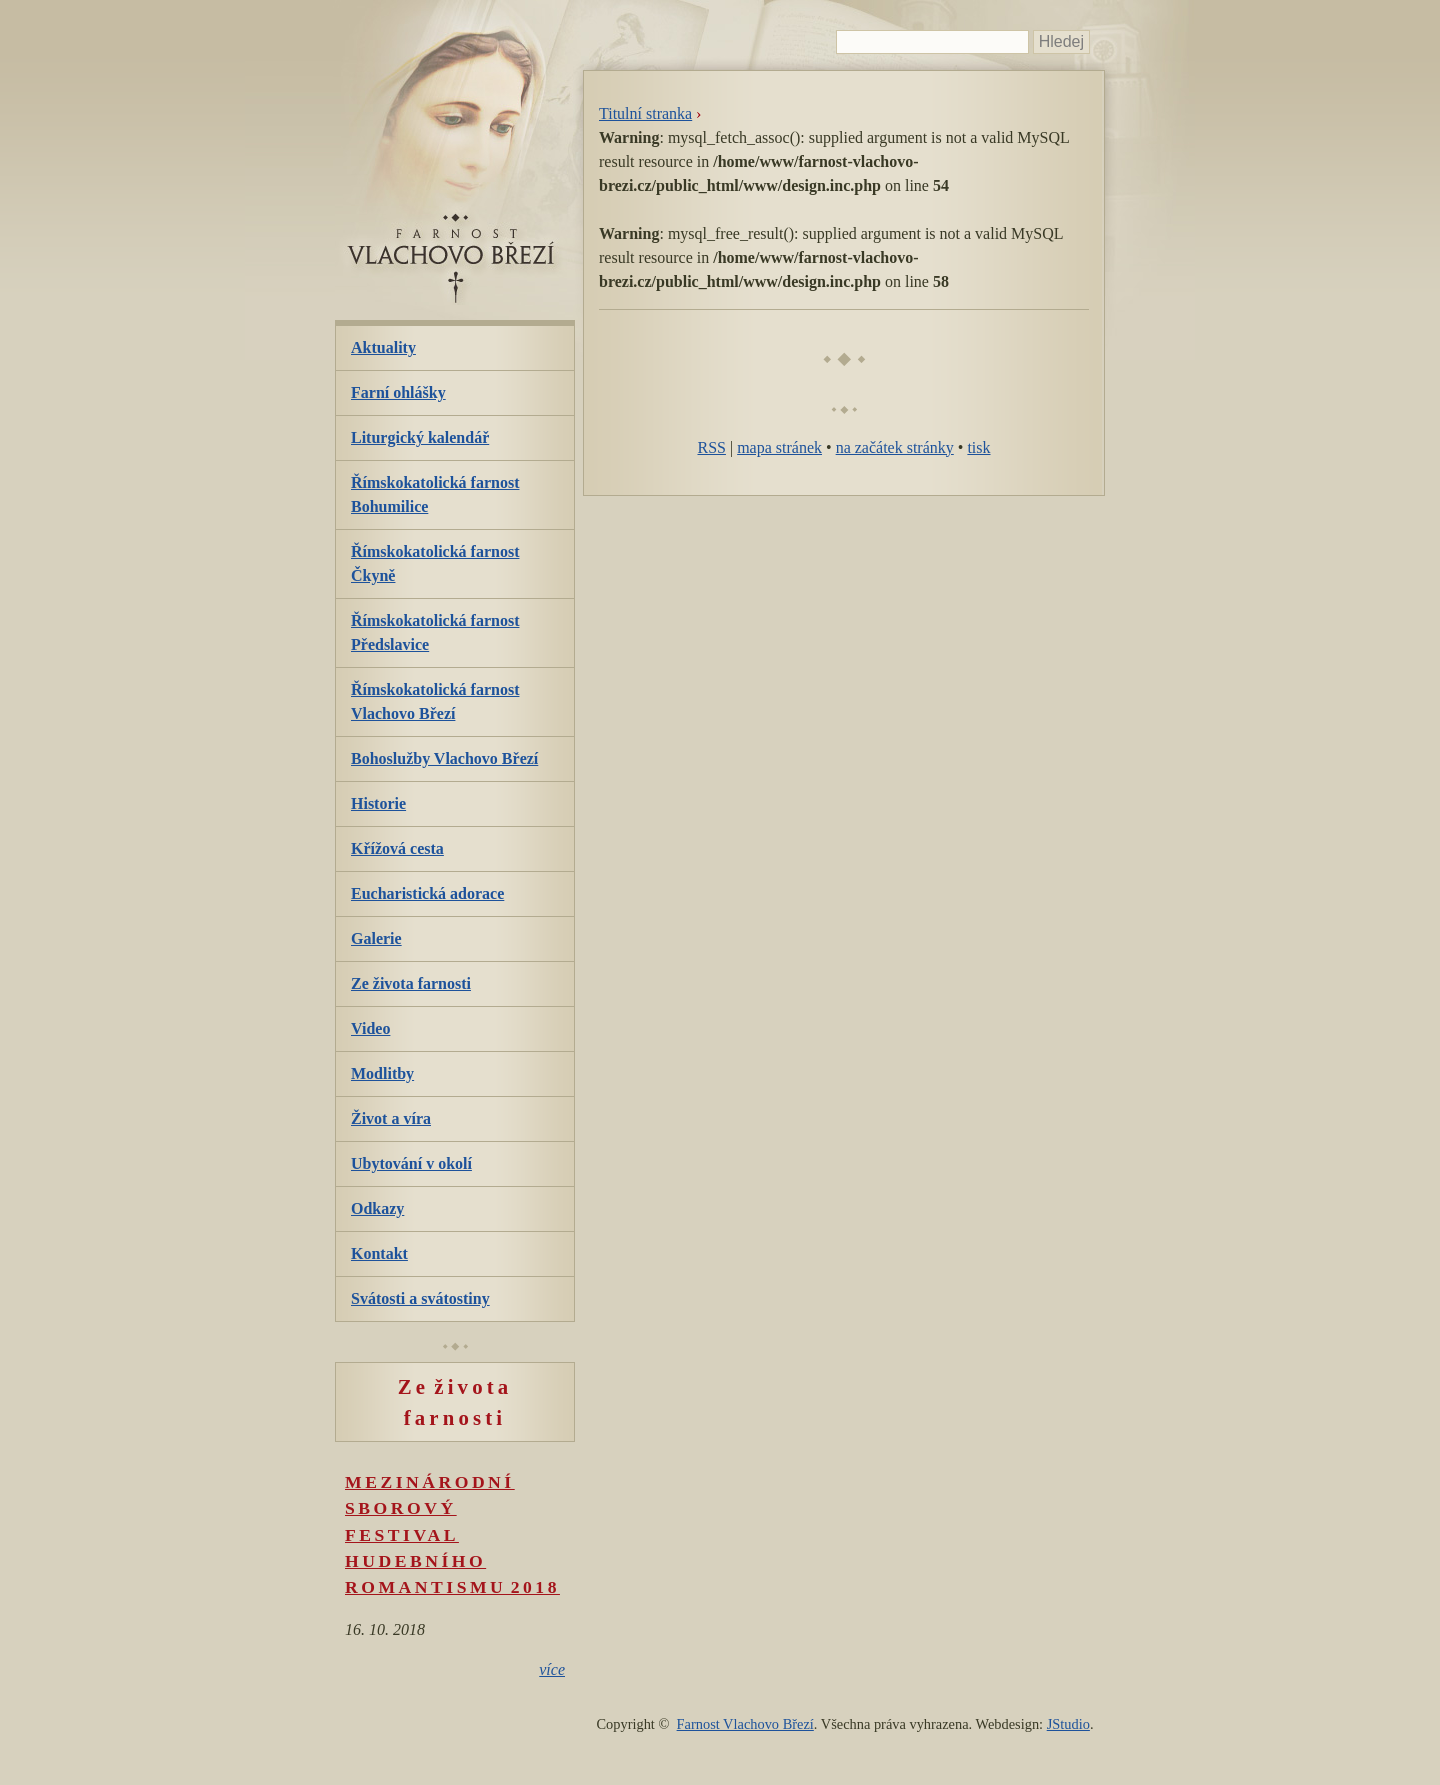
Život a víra (391, 1118)
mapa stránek (779, 447)
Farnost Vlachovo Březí (745, 1724)
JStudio (1068, 1724)
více (552, 1669)
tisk (978, 447)
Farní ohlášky (398, 392)
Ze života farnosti (411, 983)
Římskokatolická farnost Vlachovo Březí (435, 701)
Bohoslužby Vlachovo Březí (444, 758)
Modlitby (382, 1073)
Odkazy (377, 1208)
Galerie (376, 938)
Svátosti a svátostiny (420, 1298)
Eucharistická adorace (427, 893)
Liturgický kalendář (420, 437)
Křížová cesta (397, 848)
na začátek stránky (895, 447)
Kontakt (379, 1253)
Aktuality (383, 347)
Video (370, 1028)
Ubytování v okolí (411, 1163)
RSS (711, 447)
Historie (378, 803)
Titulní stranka (645, 113)
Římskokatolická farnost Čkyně (435, 563)
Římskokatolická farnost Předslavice (435, 632)
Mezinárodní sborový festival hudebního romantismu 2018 (452, 1535)
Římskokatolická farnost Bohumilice (435, 494)
